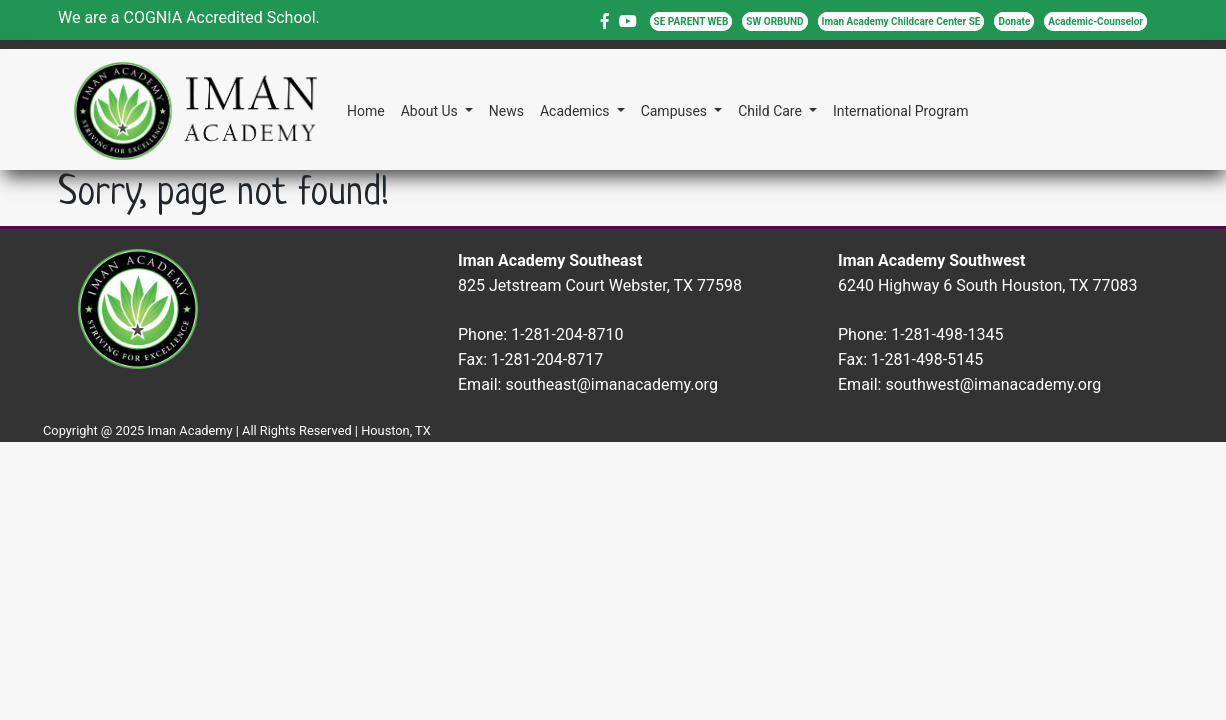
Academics (576, 111)
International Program (900, 111)
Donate (1014, 21)
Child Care (771, 111)
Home (366, 111)
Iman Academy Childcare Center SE (901, 21)
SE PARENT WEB (691, 21)
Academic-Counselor (1095, 21)
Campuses (676, 111)
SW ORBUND (774, 21)
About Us (431, 111)
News (506, 111)
